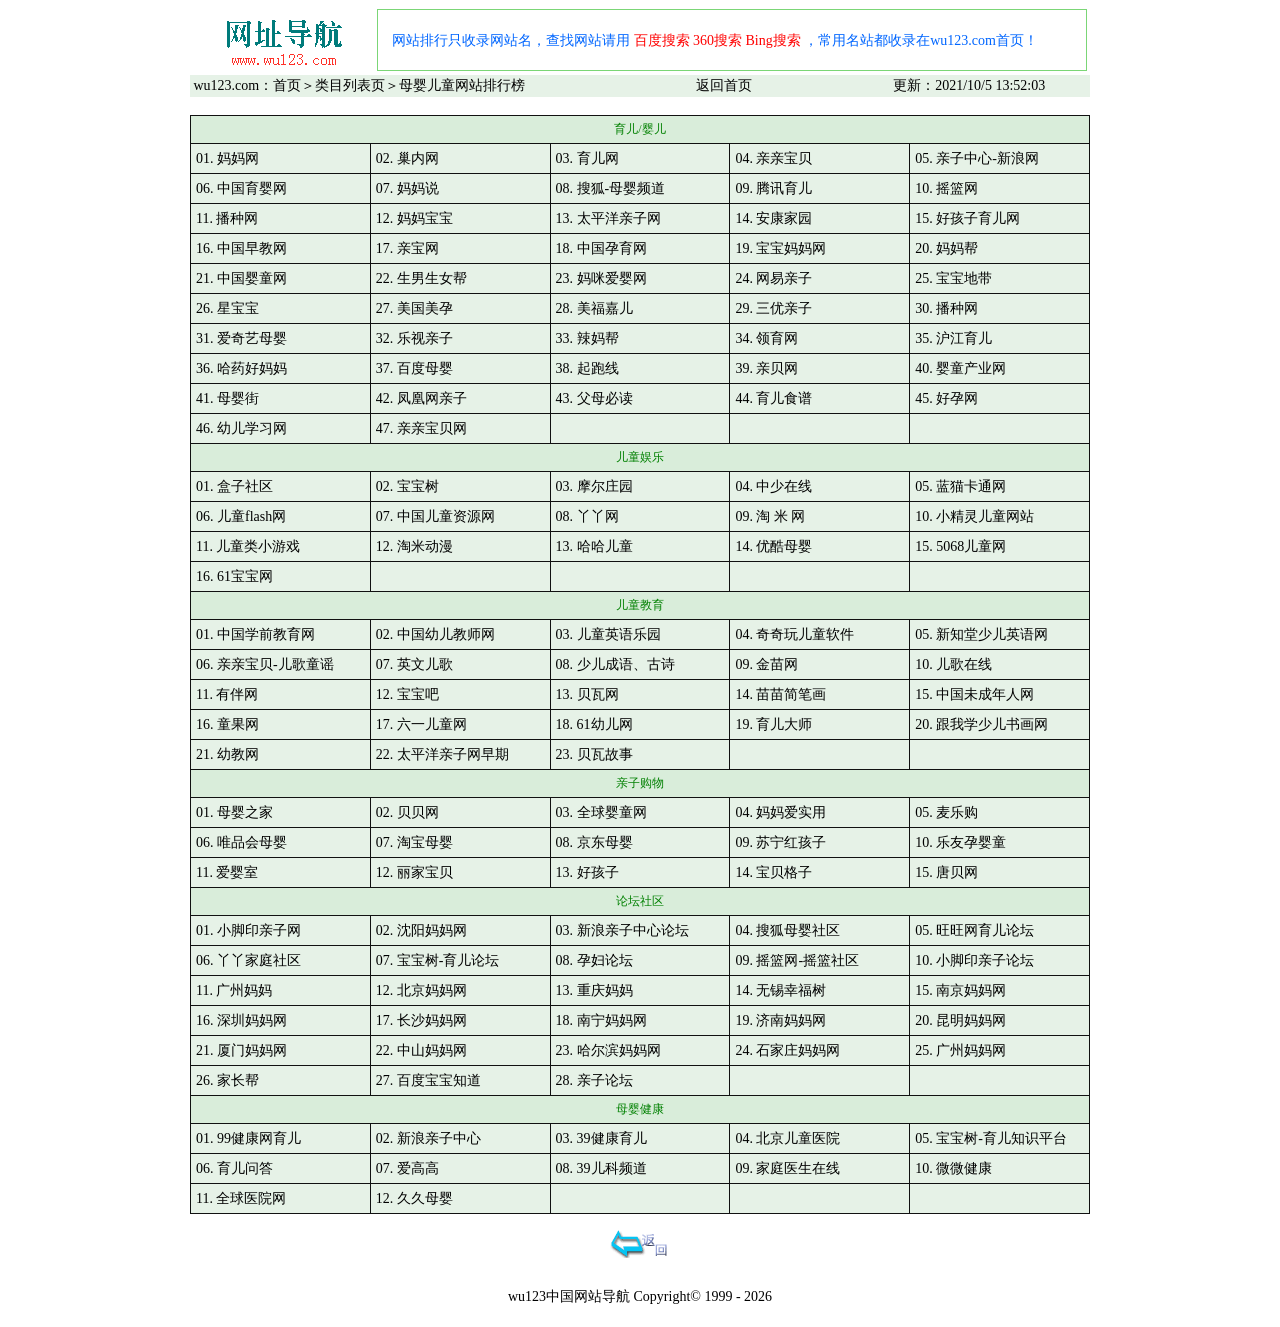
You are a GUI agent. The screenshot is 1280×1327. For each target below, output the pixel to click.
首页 (287, 85)
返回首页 (724, 85)
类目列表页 (350, 85)
